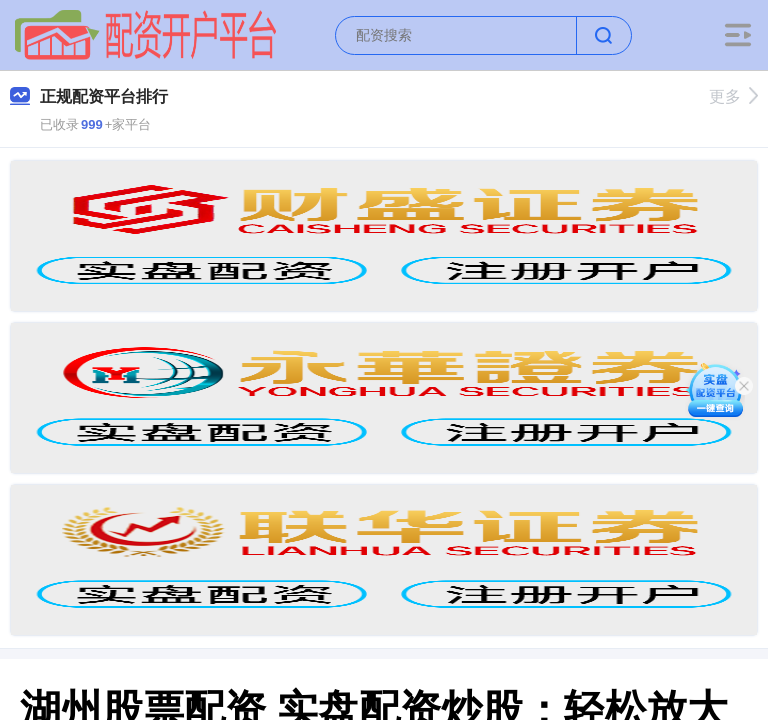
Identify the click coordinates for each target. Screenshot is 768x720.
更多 (733, 96)
